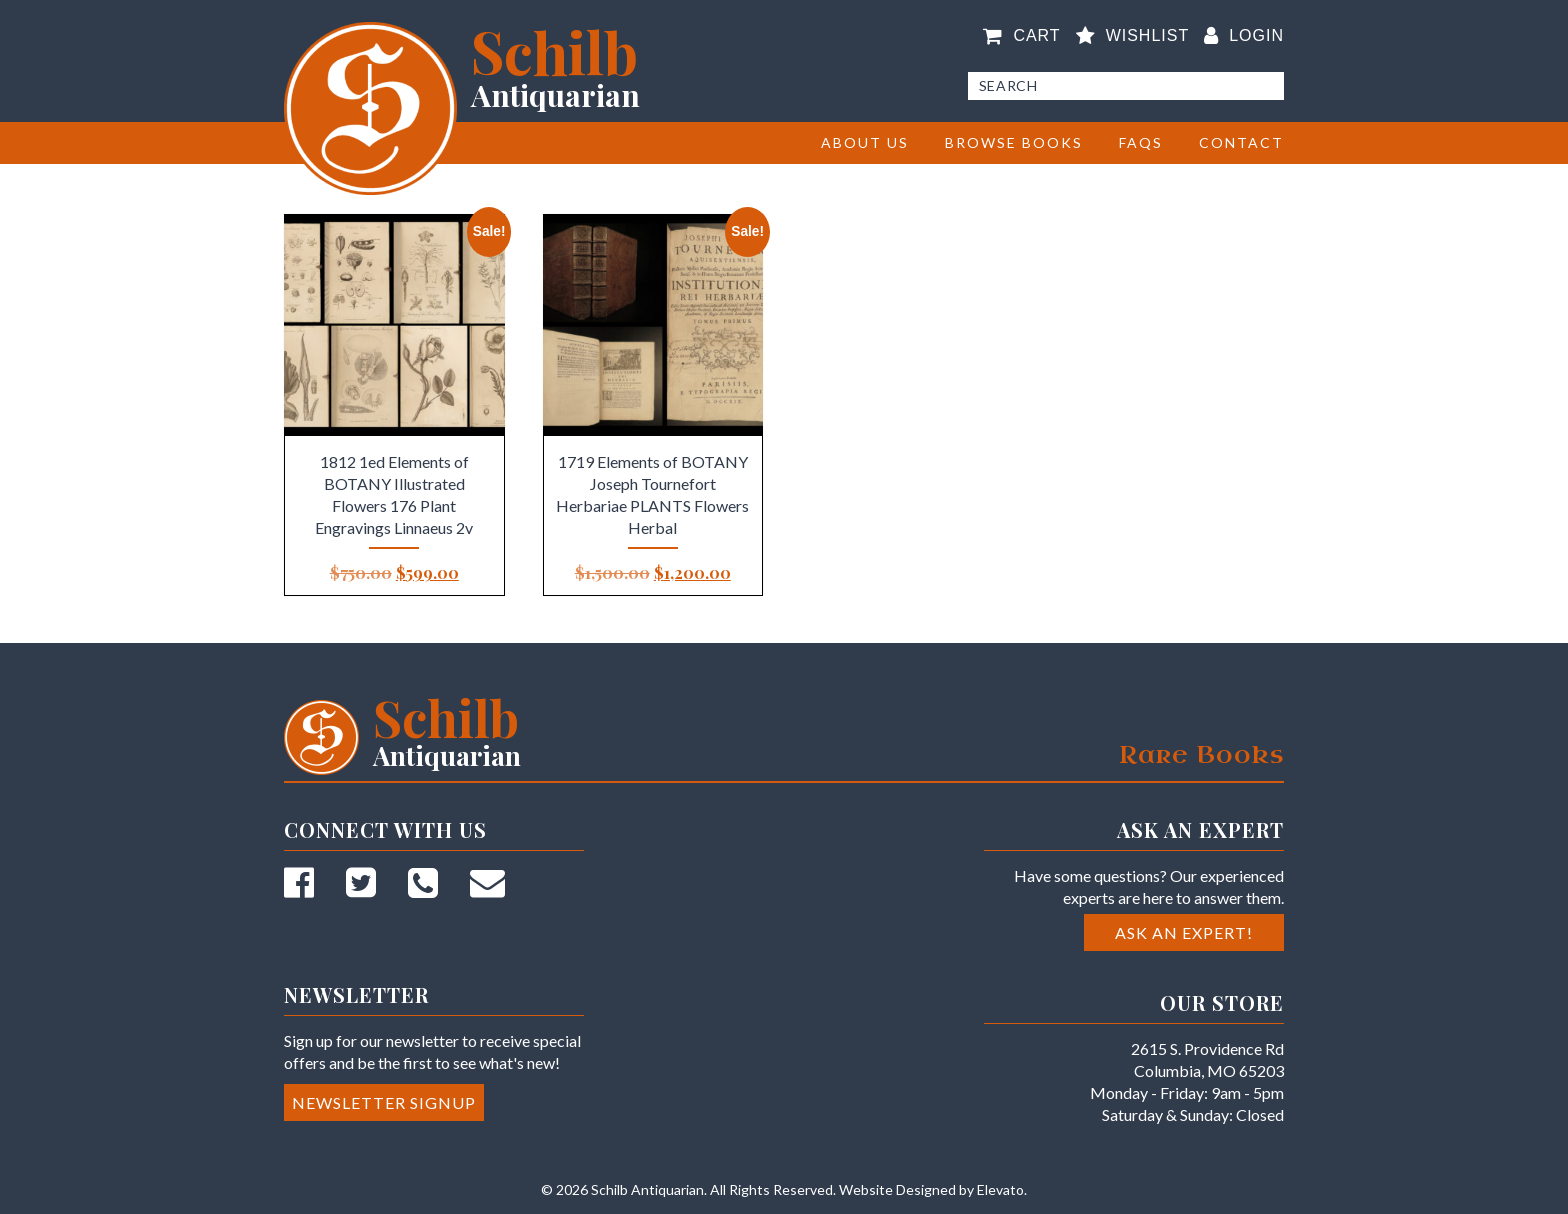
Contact (1241, 142)
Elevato (1000, 1189)
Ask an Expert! (1184, 932)
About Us (865, 142)
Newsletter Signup (384, 1102)
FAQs (1141, 142)
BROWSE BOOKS (1014, 142)
